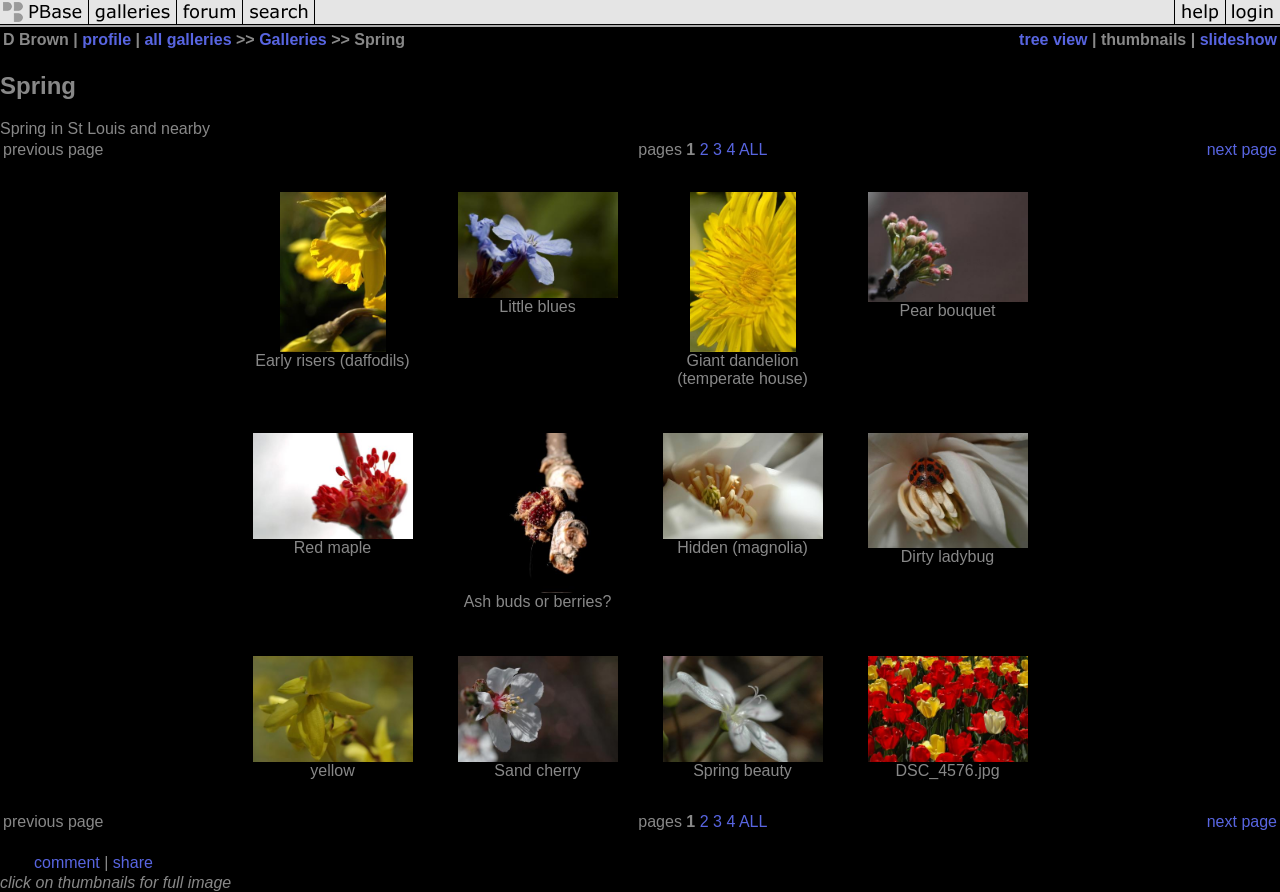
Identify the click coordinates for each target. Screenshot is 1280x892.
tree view (1053, 39)
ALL (753, 149)
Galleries (293, 39)
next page (1242, 149)
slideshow (1238, 39)
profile (106, 39)
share (133, 862)
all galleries (187, 39)
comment (67, 862)
